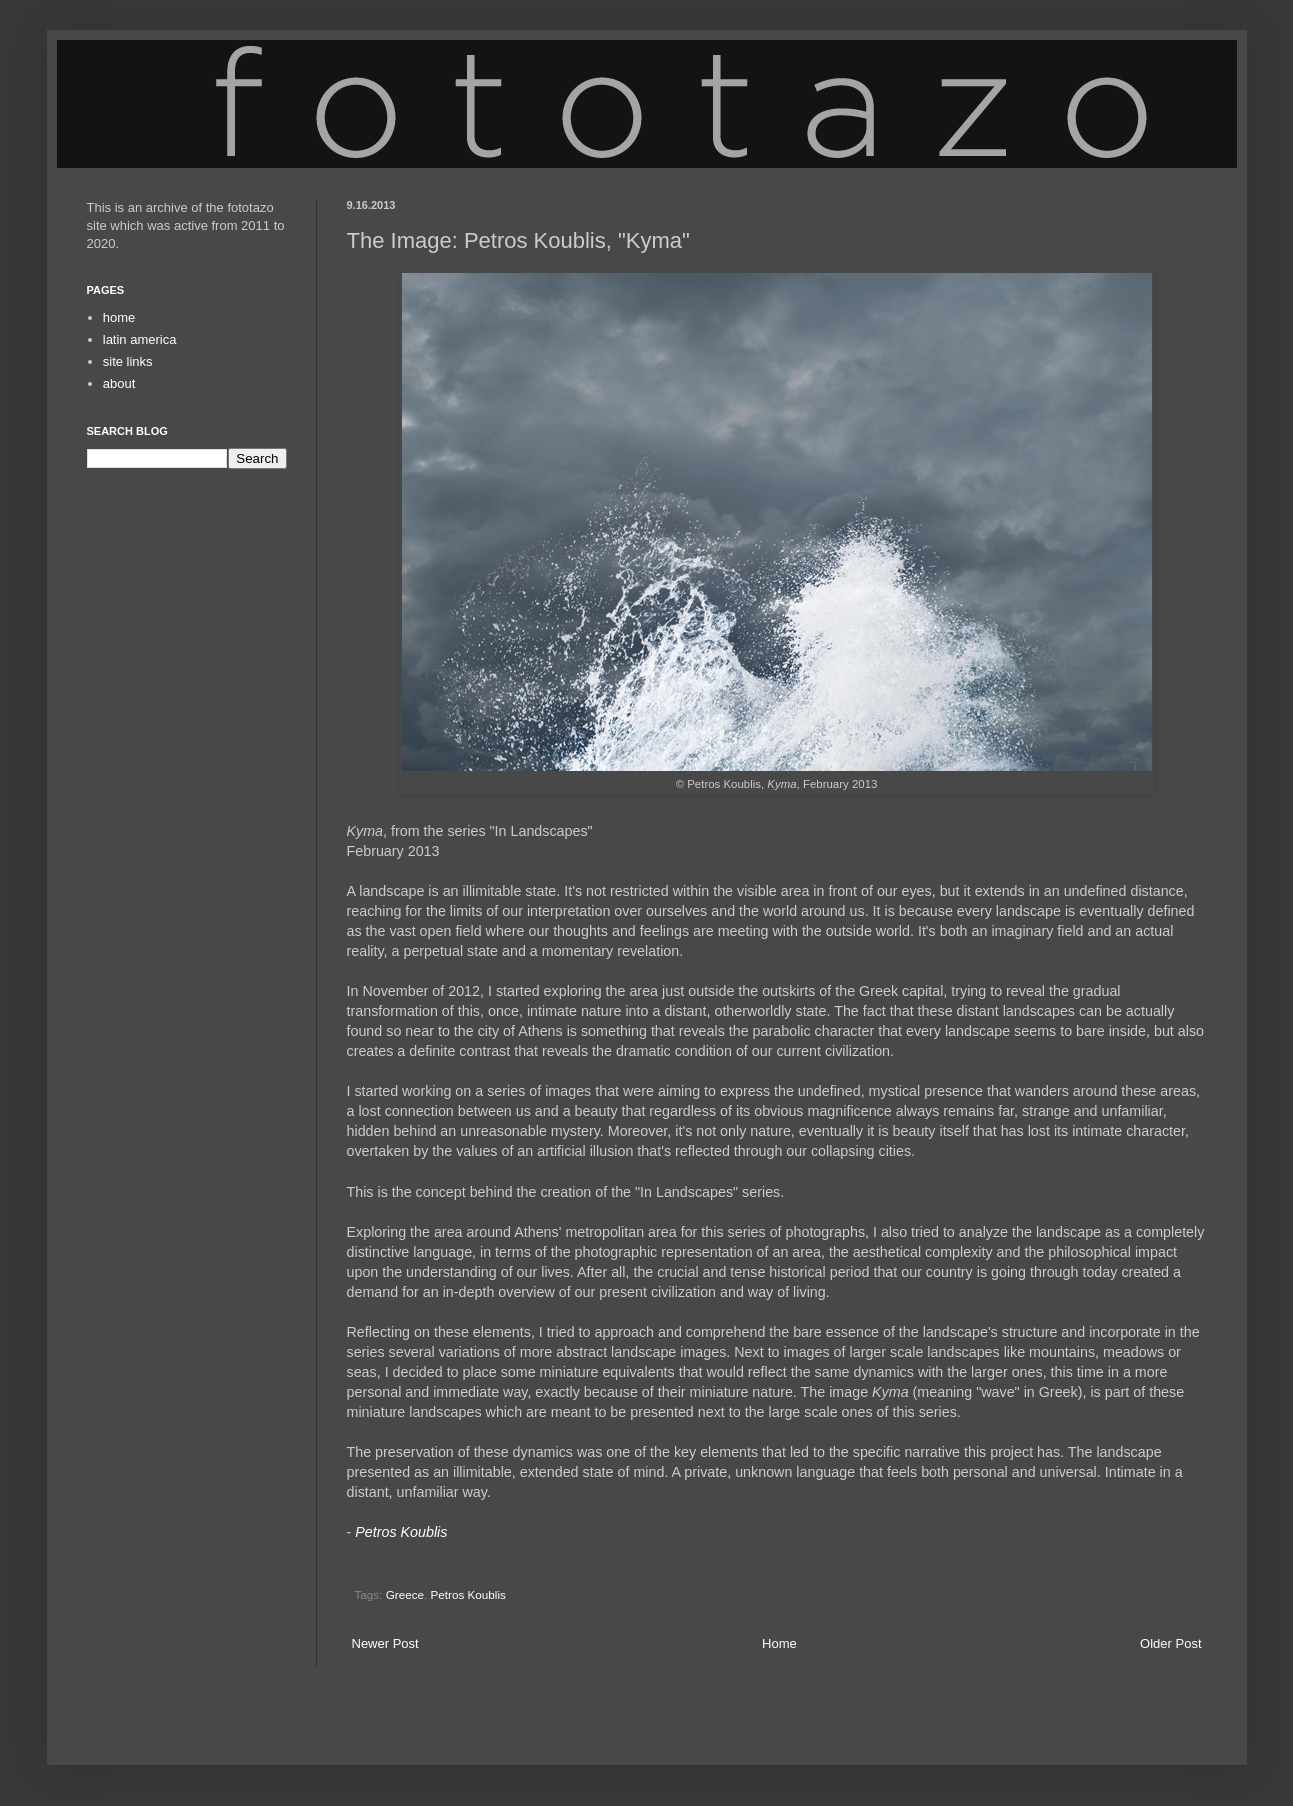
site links (128, 361)
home (119, 317)
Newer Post (385, 1643)
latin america (140, 339)
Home (779, 1643)
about (119, 383)
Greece (405, 1594)
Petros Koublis (468, 1594)
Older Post (1170, 1643)
